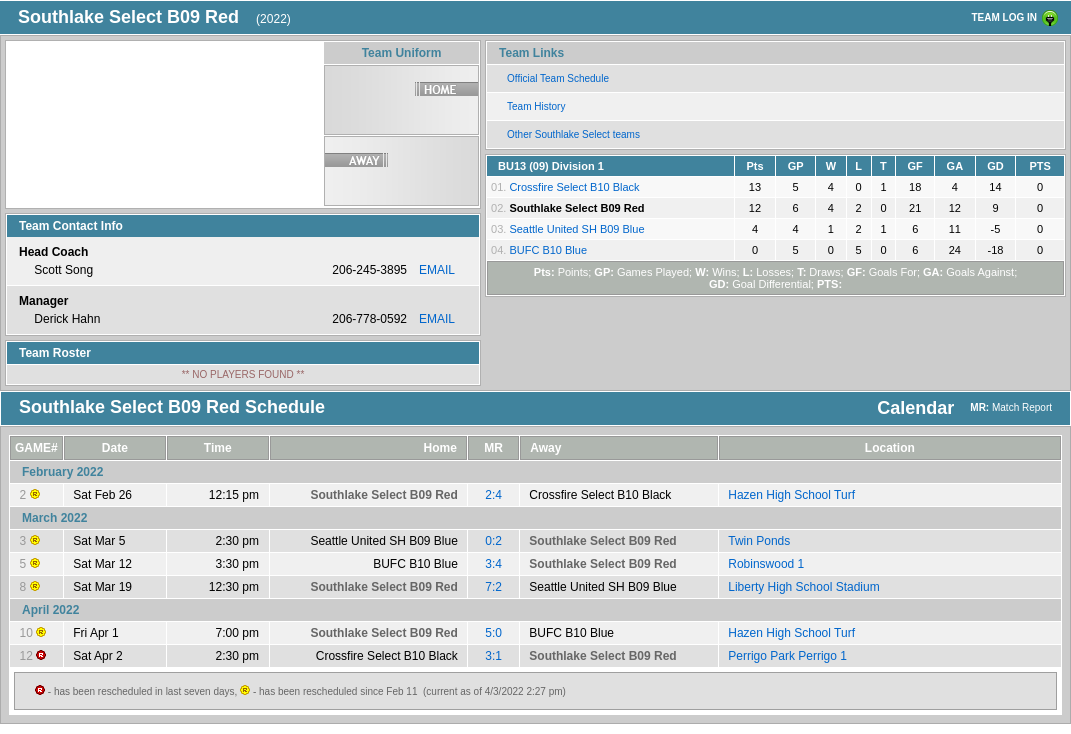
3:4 (493, 564)
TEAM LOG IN (1004, 17)
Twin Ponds (759, 541)
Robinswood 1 (766, 564)
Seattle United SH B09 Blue (576, 229)
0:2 (493, 541)
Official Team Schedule (558, 78)
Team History (536, 106)
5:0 (493, 633)
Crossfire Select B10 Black (574, 187)
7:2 (493, 587)
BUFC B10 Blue (548, 250)
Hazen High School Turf (791, 495)
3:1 (493, 656)
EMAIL (437, 270)
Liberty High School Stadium (803, 587)
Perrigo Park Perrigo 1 (787, 656)
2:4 (493, 495)
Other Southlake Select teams (573, 134)
